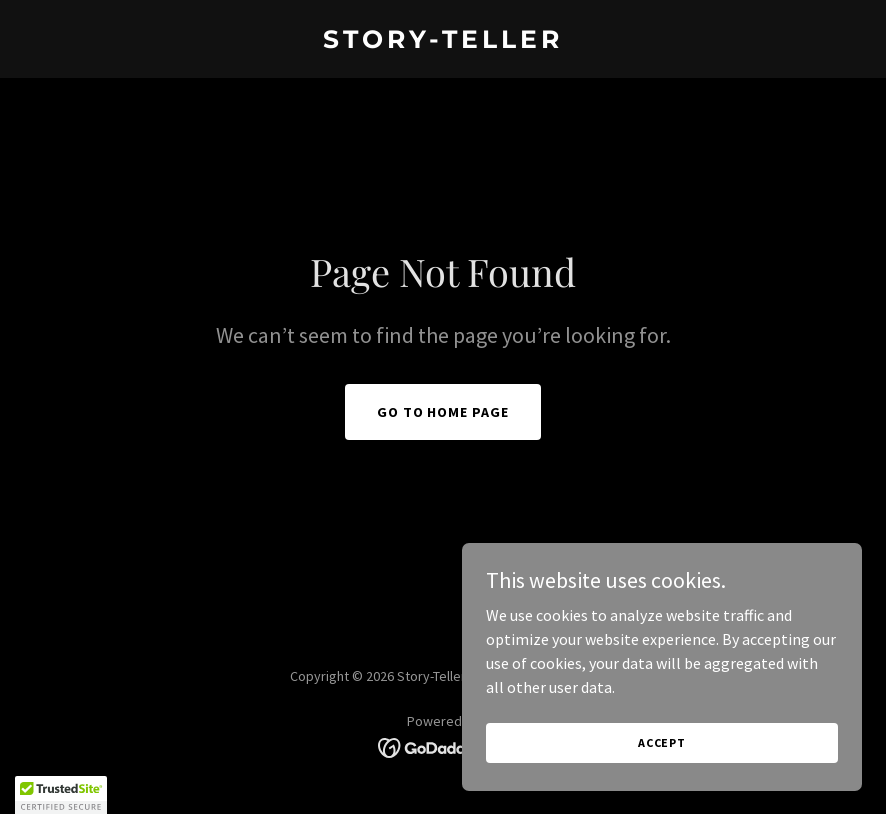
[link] (443, 42)
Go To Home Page (443, 412)
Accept (662, 783)
